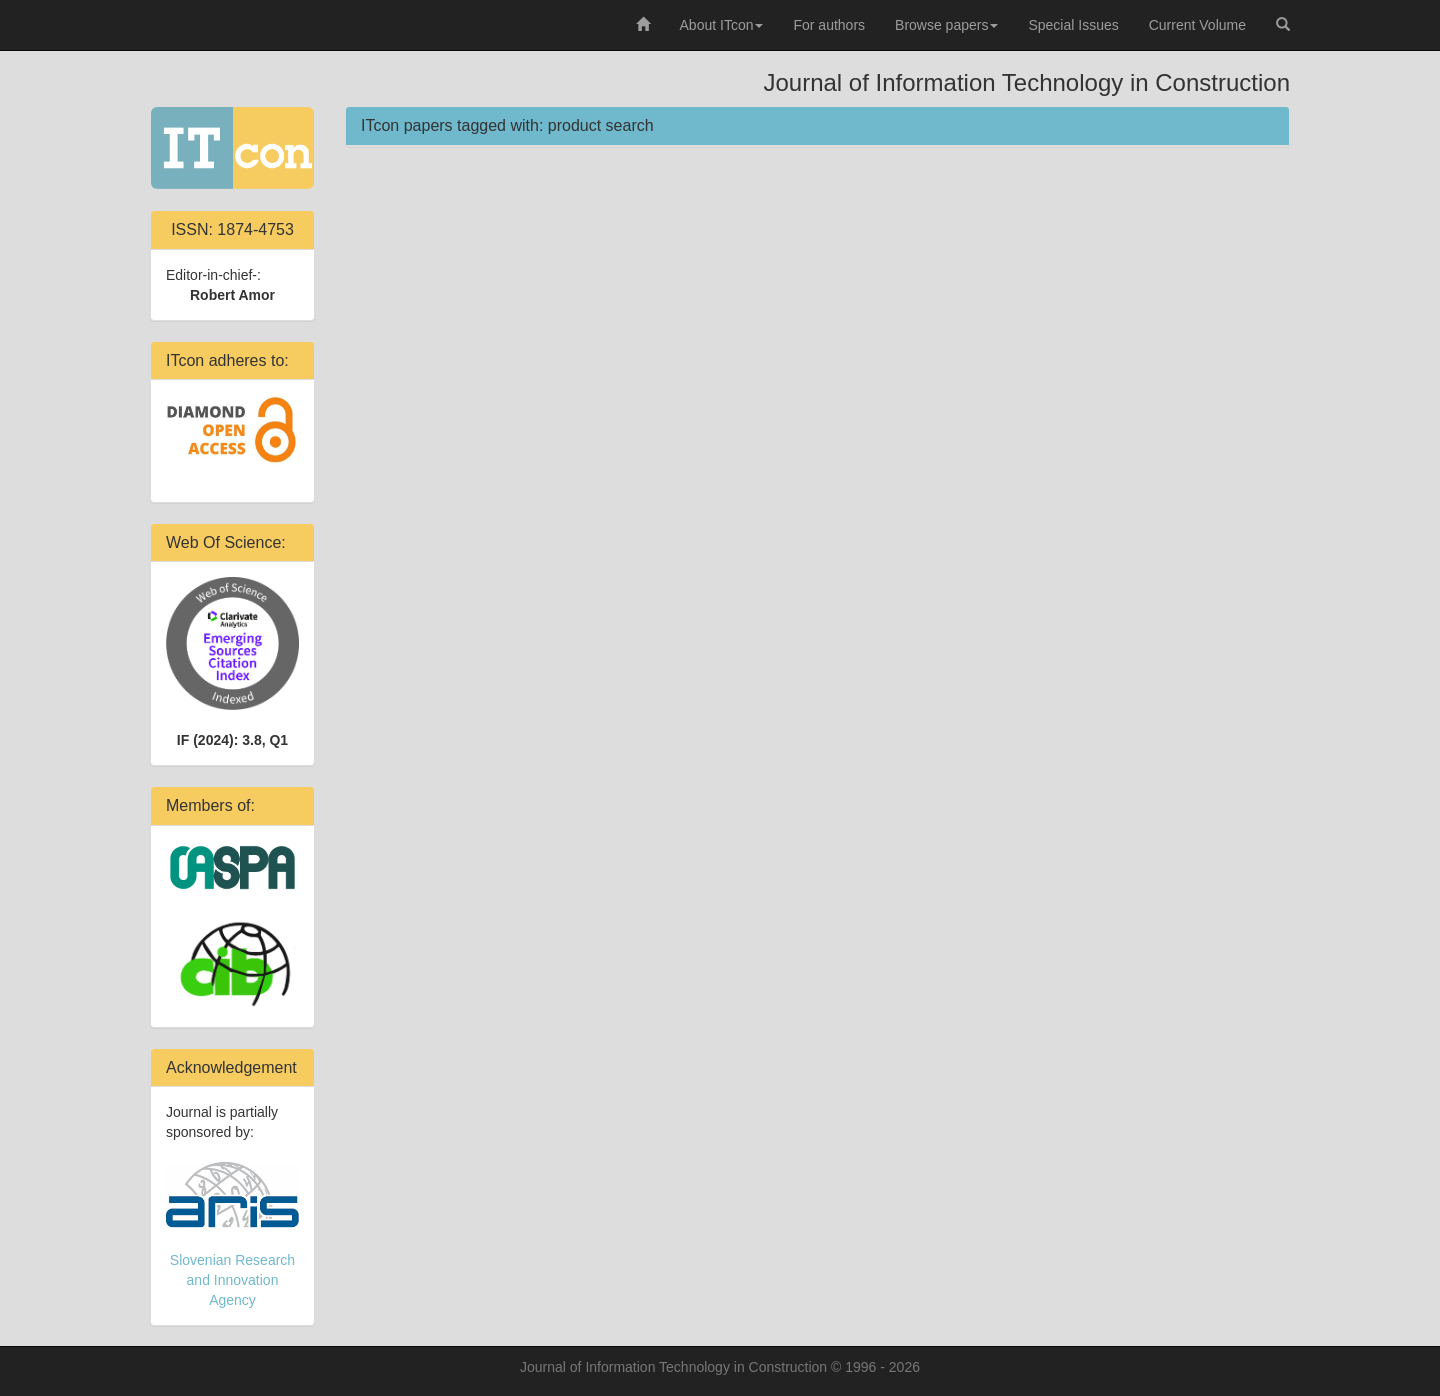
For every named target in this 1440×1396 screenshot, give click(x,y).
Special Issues (1073, 25)
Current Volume (1197, 25)
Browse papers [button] (946, 25)
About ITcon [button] (722, 25)
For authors (829, 25)
